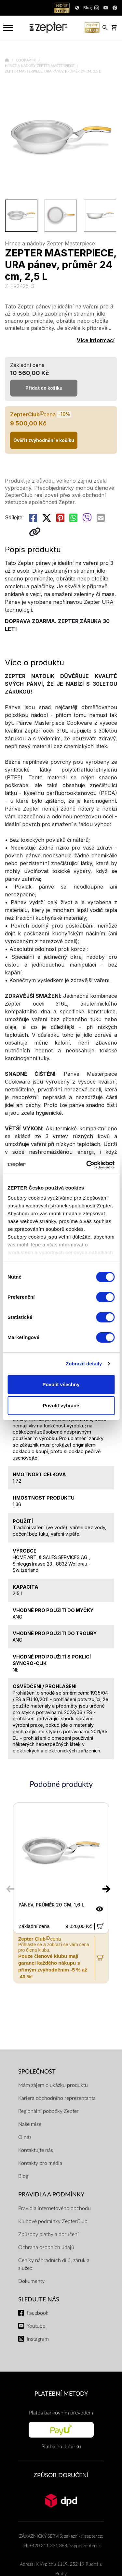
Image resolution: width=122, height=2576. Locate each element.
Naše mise (29, 2124)
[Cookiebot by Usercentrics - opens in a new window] (87, 1165)
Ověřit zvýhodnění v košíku (43, 440)
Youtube (36, 2326)
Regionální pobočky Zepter (48, 2111)
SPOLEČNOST (37, 2072)
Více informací (96, 340)
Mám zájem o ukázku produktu (53, 2085)
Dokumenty (31, 2281)
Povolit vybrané (61, 1405)
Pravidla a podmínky (51, 2194)
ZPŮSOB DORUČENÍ (61, 2475)
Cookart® (26, 60)
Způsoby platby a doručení (48, 2234)
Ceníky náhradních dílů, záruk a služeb (53, 2264)
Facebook (37, 2313)
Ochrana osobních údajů (46, 2247)
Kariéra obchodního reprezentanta (57, 2098)
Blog (23, 2176)
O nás (25, 2137)
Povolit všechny (60, 1384)
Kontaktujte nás (35, 2150)
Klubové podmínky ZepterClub (53, 2221)
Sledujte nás (38, 2299)
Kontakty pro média (40, 2163)
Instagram (38, 2339)
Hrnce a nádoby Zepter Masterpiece (40, 66)
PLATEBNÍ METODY (61, 2394)
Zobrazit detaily (84, 1363)
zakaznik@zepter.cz (83, 2536)
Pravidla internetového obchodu (54, 2208)
